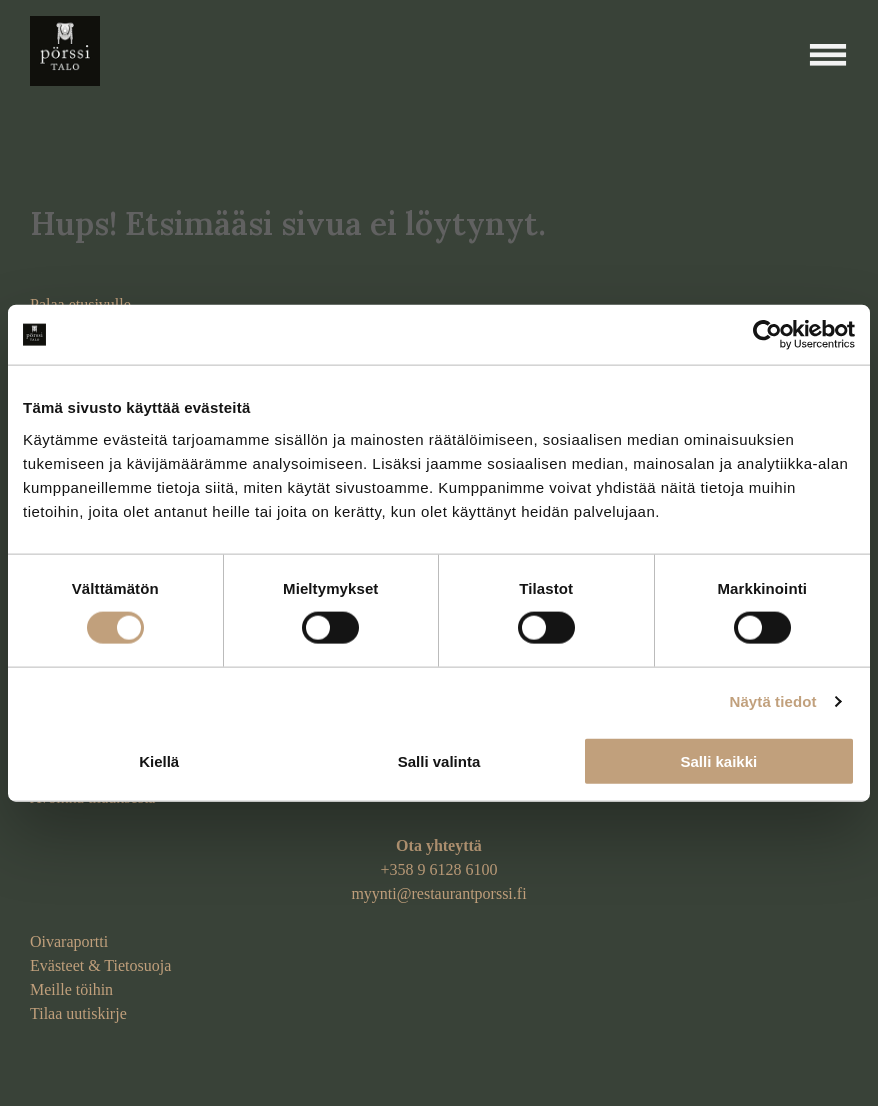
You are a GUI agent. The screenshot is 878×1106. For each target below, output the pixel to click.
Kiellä (159, 760)
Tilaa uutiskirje (78, 1013)
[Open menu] (828, 55)
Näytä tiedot (773, 701)
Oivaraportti (69, 941)
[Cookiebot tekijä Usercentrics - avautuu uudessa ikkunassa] (767, 335)
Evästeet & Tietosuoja (100, 965)
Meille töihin (71, 989)
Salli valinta (439, 760)
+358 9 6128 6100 (438, 869)
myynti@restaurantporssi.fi (438, 893)
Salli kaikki (718, 760)
